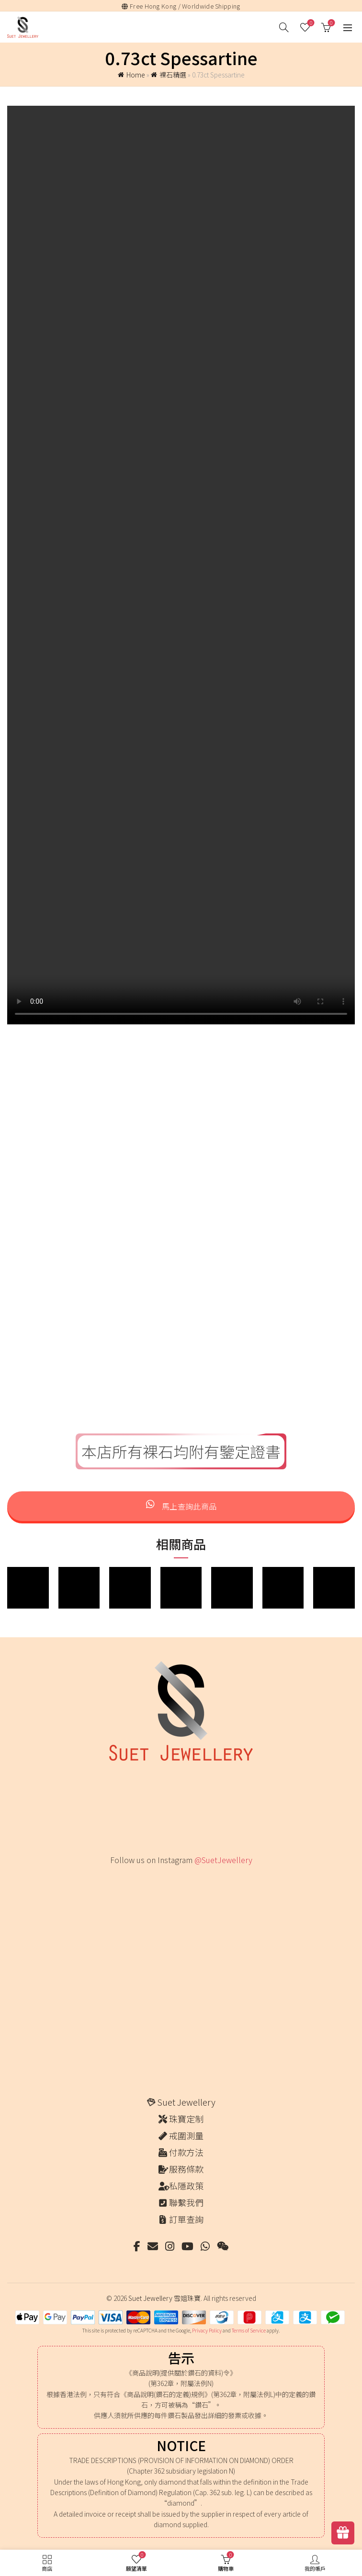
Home (135, 74)
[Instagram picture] (127, 1893)
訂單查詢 (186, 2219)
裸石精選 (172, 74)
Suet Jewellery (186, 2102)
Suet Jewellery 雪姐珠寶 (164, 2298)
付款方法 (186, 2152)
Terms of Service (249, 2330)
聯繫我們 (186, 2202)
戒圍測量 (186, 2135)
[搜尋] (284, 27)
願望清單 (310, 23)
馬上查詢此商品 (181, 1506)
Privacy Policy (207, 2330)
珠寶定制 (186, 2118)
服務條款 (186, 2169)
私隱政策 (186, 2185)
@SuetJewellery (223, 1859)
